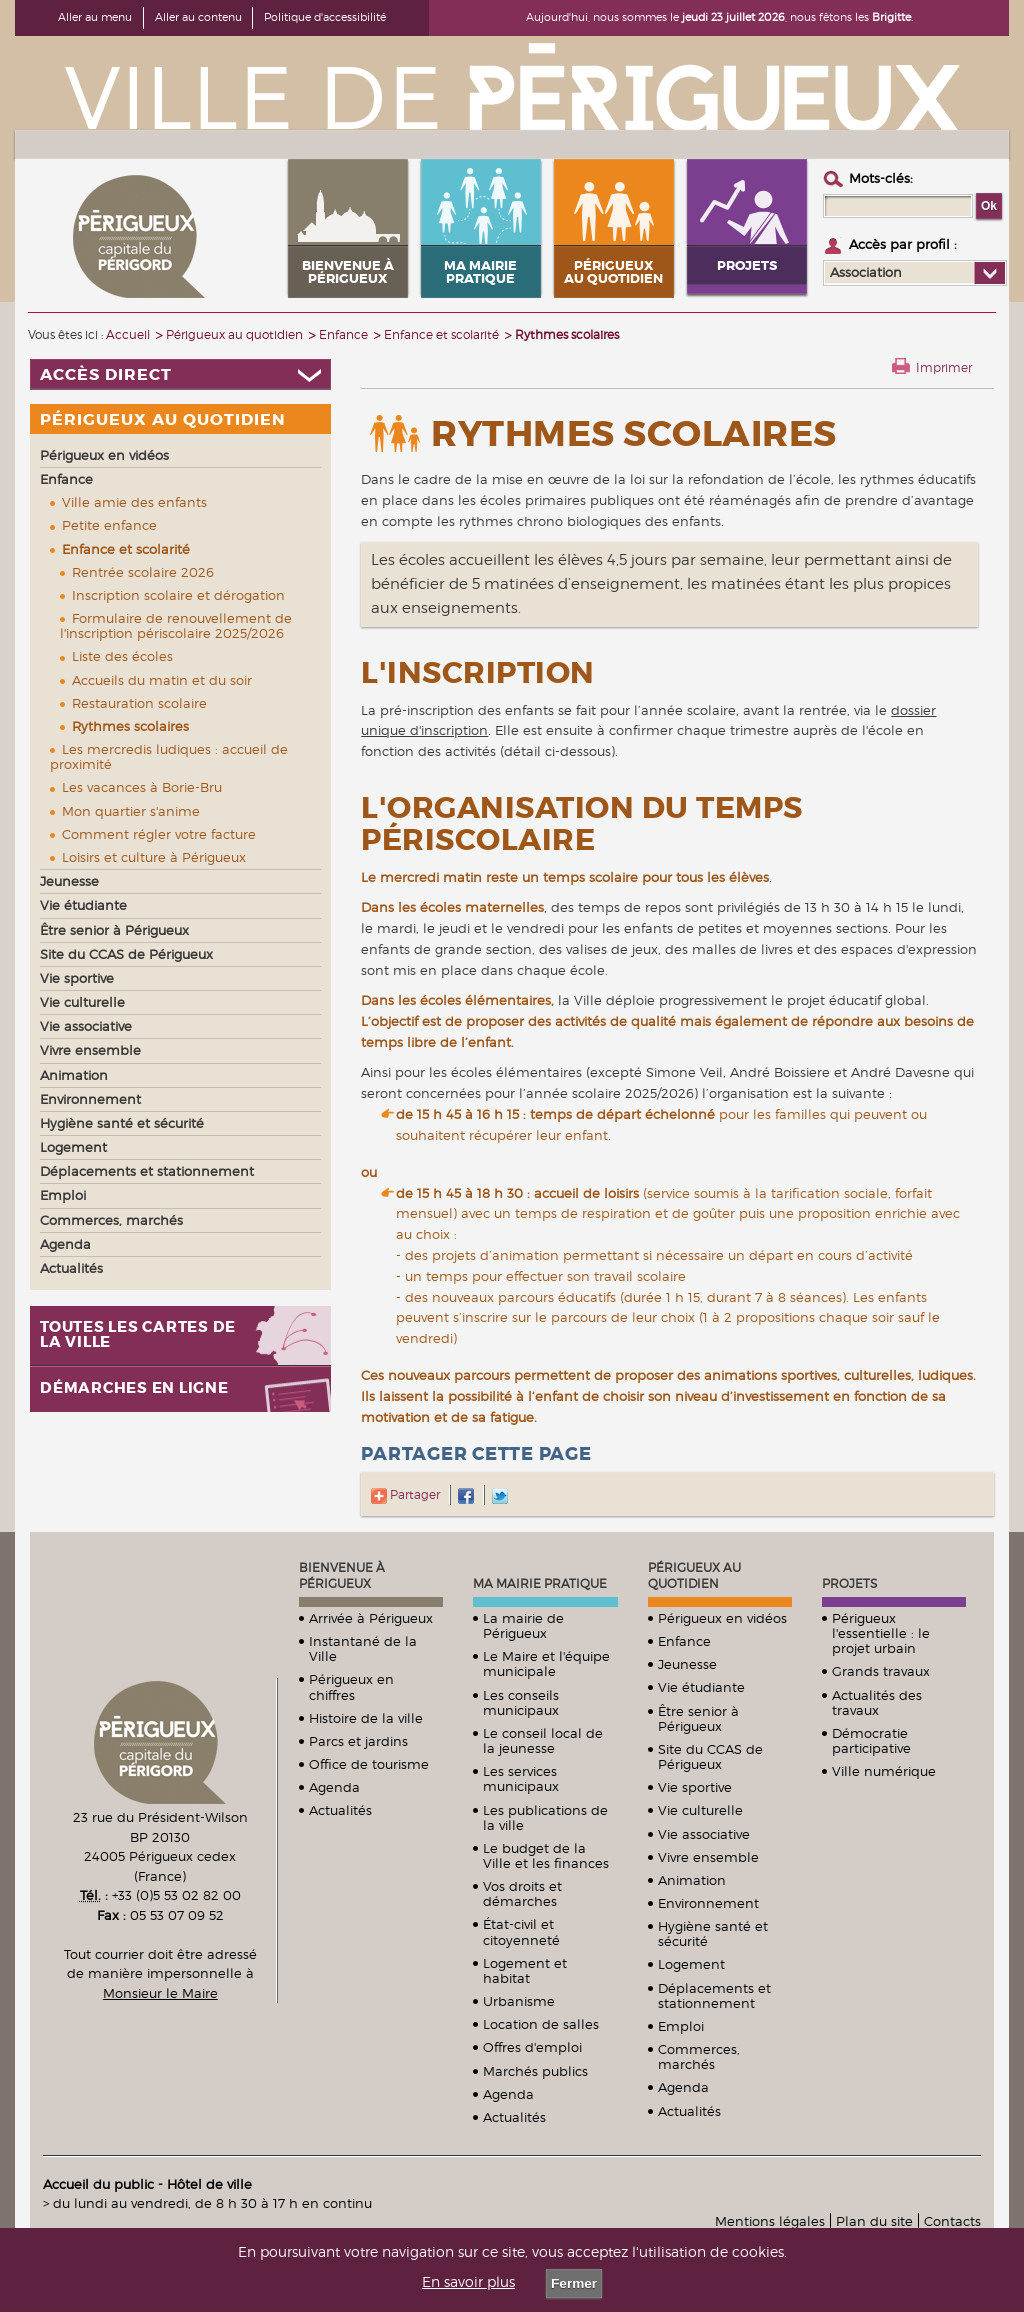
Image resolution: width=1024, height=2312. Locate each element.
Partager (405, 1494)
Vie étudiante (701, 1687)
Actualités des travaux (877, 1702)
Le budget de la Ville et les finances (546, 1855)
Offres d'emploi (532, 2047)
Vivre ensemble (708, 1857)
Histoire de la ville (366, 1718)
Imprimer (944, 367)
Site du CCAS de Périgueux (710, 1756)
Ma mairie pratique (540, 1583)
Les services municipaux (521, 1778)
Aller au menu (95, 17)
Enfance (684, 1641)
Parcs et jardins (358, 1741)
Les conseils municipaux (521, 1702)
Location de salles (541, 2024)
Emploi (681, 2026)
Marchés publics (535, 2071)
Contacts (952, 2221)
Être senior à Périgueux (698, 1718)
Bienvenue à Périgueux (342, 1575)
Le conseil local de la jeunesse (543, 1740)
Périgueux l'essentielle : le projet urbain (881, 1633)
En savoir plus (468, 2282)
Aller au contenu (198, 17)
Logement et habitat (525, 1970)
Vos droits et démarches (522, 1893)
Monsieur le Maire (160, 1993)
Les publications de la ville (545, 1817)
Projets (849, 1583)
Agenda (334, 1787)
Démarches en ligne (134, 1388)
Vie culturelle (700, 1810)
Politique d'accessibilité (325, 17)
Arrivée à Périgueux (371, 1618)
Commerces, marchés (699, 2056)
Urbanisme (519, 2001)
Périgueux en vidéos (722, 1618)
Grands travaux (881, 1671)
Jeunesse (687, 1664)
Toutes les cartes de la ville (138, 1335)
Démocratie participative (871, 1740)
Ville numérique (884, 1771)
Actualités (340, 1810)
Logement (691, 1964)
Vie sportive (695, 1787)
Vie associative (704, 1834)
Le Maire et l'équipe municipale (546, 1663)
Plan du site (874, 2221)
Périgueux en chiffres (351, 1686)
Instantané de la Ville (363, 1648)
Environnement (708, 1903)
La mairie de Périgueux (523, 1625)
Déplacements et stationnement (714, 1995)
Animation (692, 1880)
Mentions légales (770, 2221)
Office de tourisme (369, 1764)
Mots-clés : (881, 178)
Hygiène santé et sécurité (713, 1933)
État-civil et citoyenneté (521, 1931)
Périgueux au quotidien (694, 1575)
